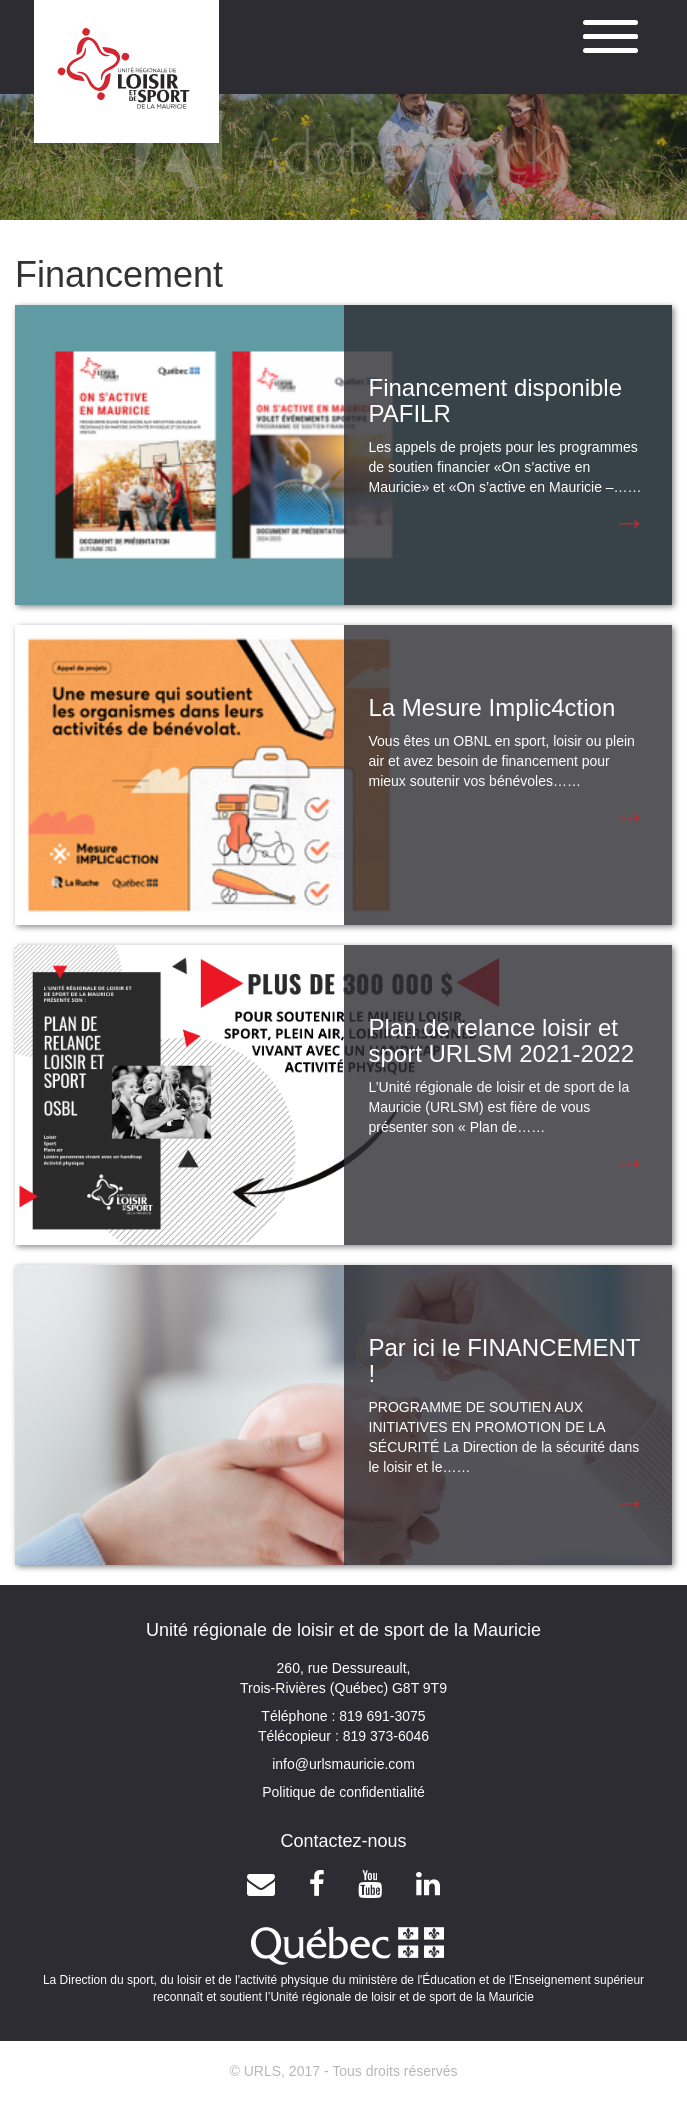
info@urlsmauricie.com (343, 1764)
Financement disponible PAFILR (496, 400)
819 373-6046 (384, 1736)
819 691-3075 (380, 1716)
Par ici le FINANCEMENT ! (505, 1360)
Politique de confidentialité (343, 1792)
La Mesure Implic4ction (492, 707)
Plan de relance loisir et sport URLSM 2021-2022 (501, 1040)
